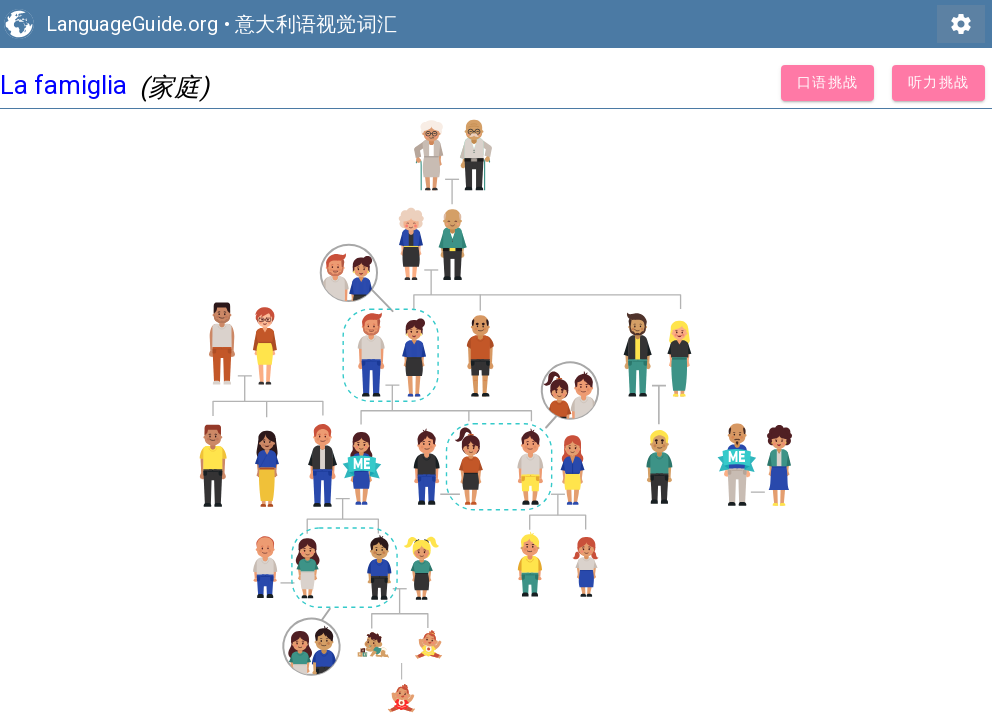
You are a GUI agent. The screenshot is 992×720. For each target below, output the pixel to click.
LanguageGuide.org (132, 24)
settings (961, 24)
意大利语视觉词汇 (316, 24)
